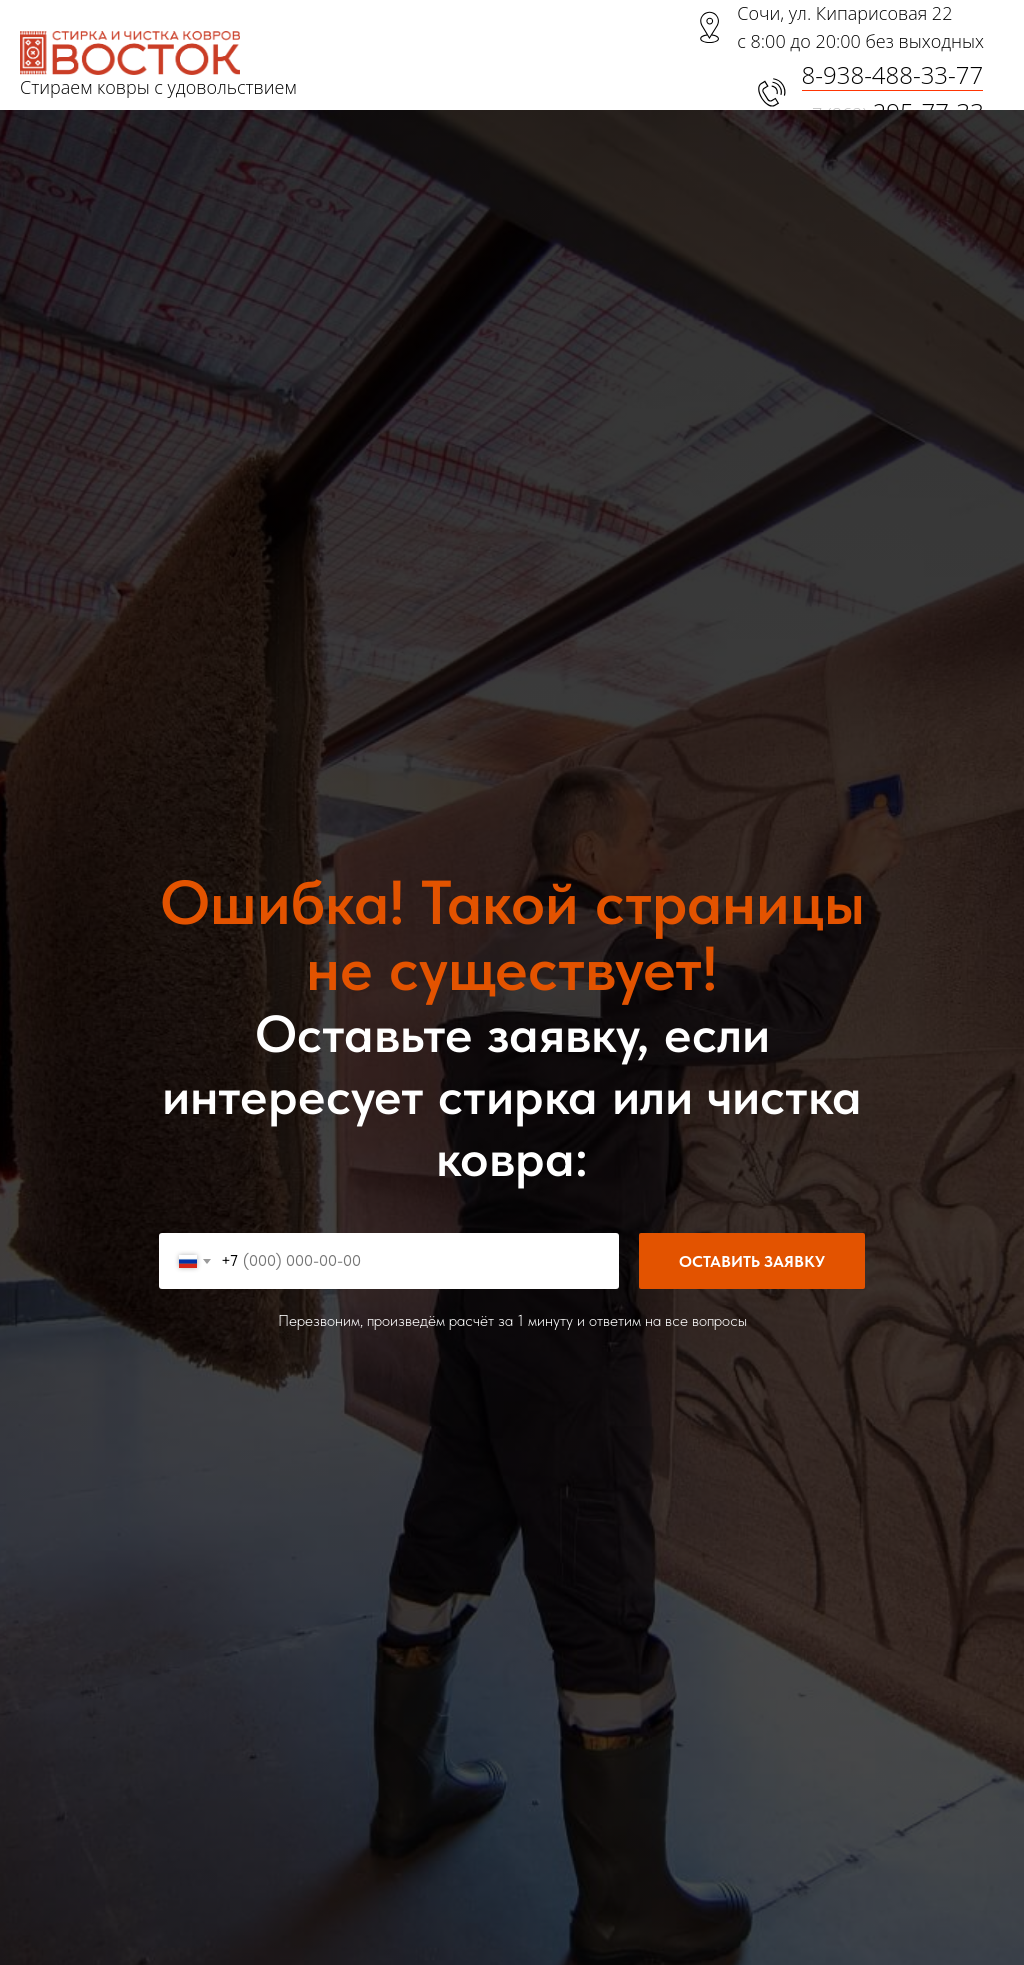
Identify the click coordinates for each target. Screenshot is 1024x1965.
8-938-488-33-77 (893, 74)
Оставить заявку (772, 1261)
